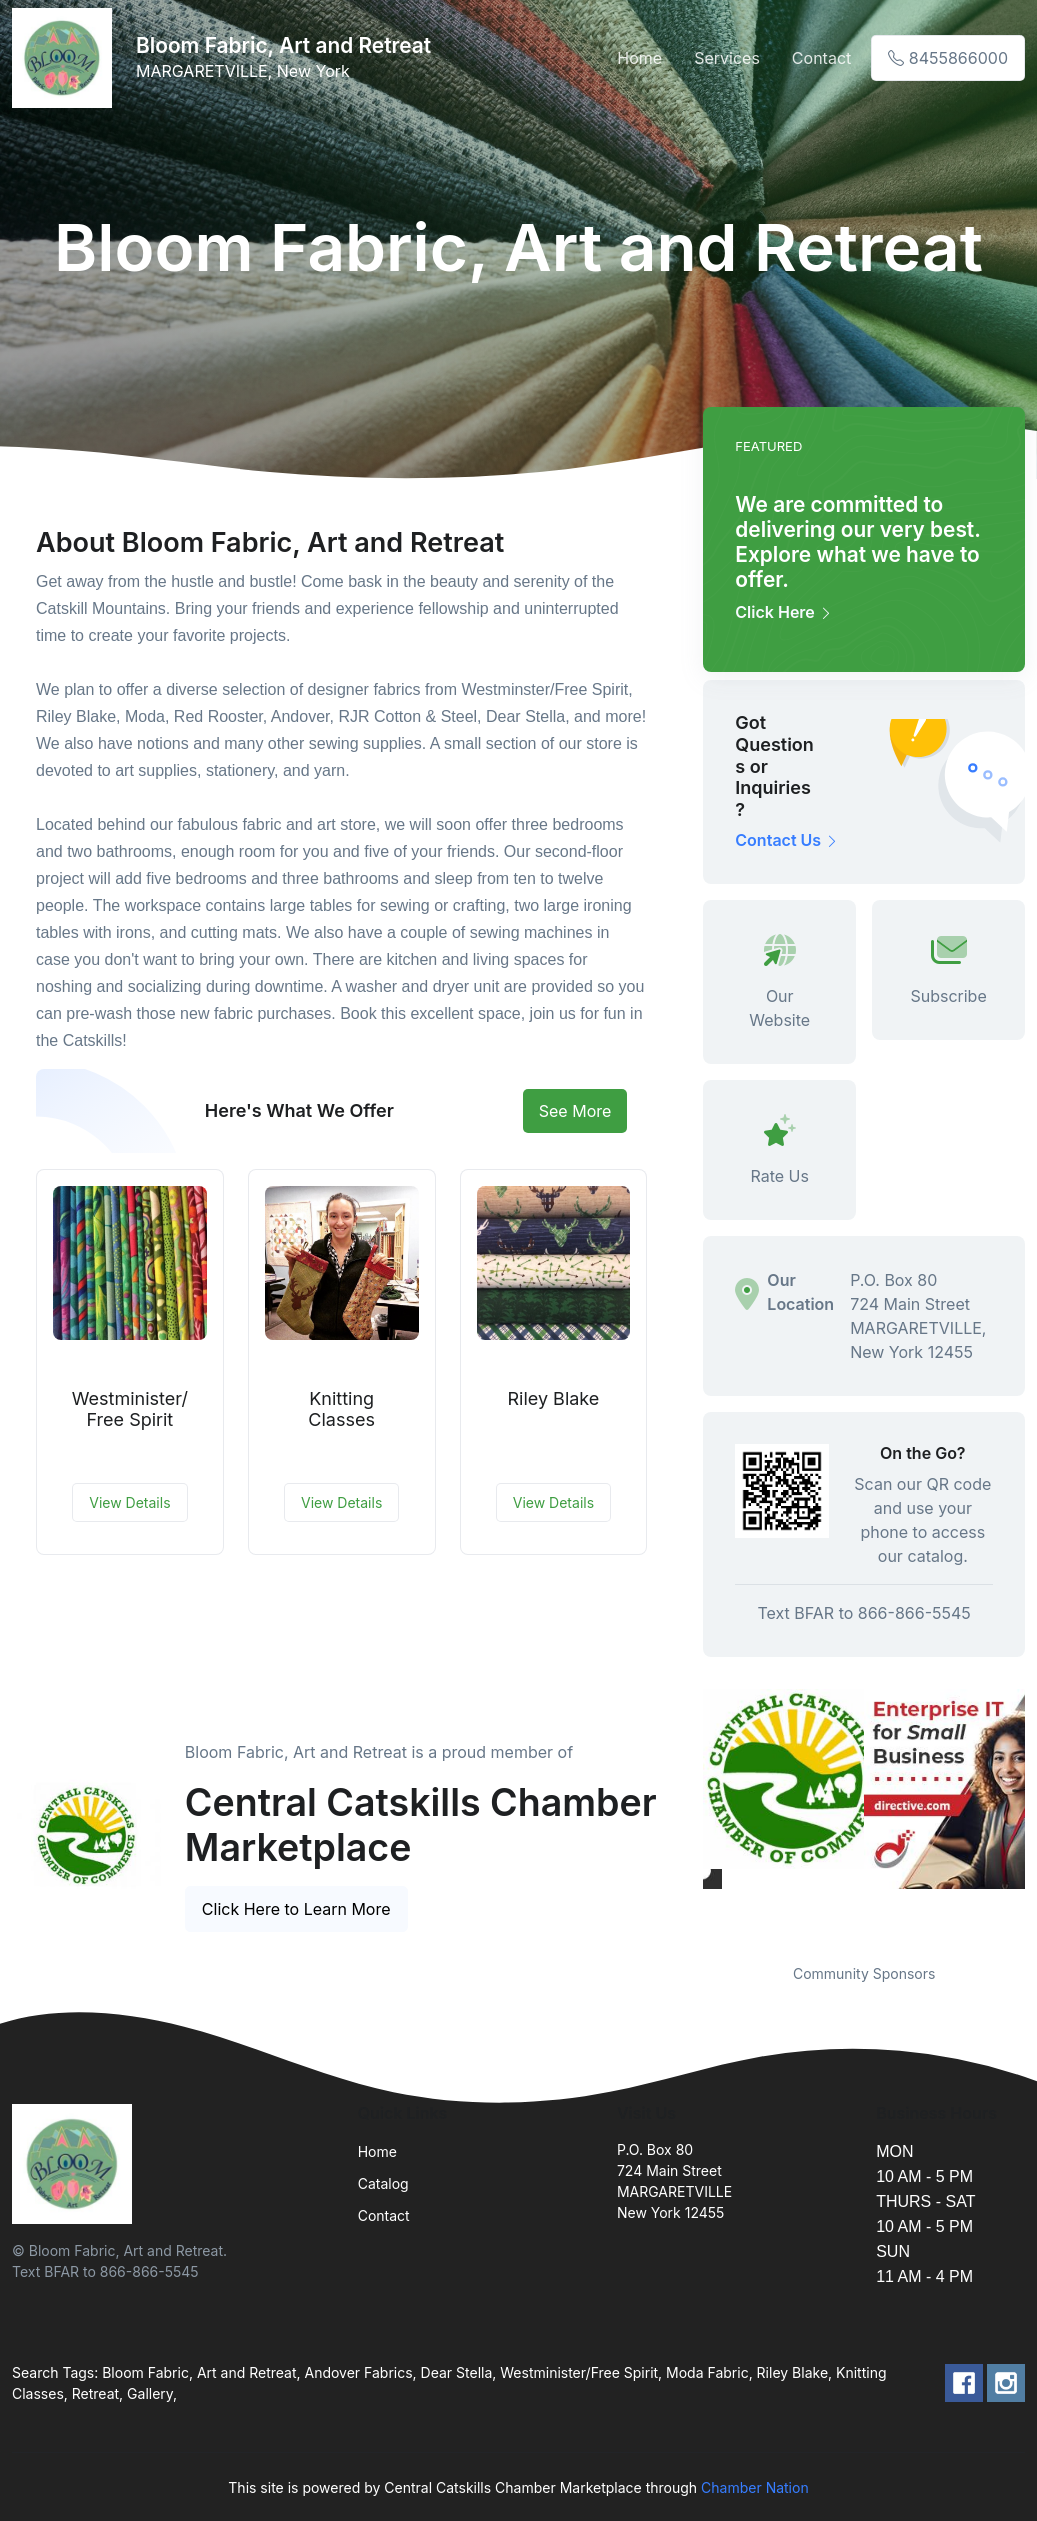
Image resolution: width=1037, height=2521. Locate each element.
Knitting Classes (341, 1409)
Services (727, 58)
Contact (821, 58)
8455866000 (948, 58)
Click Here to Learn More (296, 1909)
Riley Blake (553, 1398)
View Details (129, 1502)
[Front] (66, 58)
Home (639, 58)
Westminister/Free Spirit (130, 1409)
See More (575, 1111)
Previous (688, 1814)
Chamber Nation (755, 2487)
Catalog (383, 2183)
